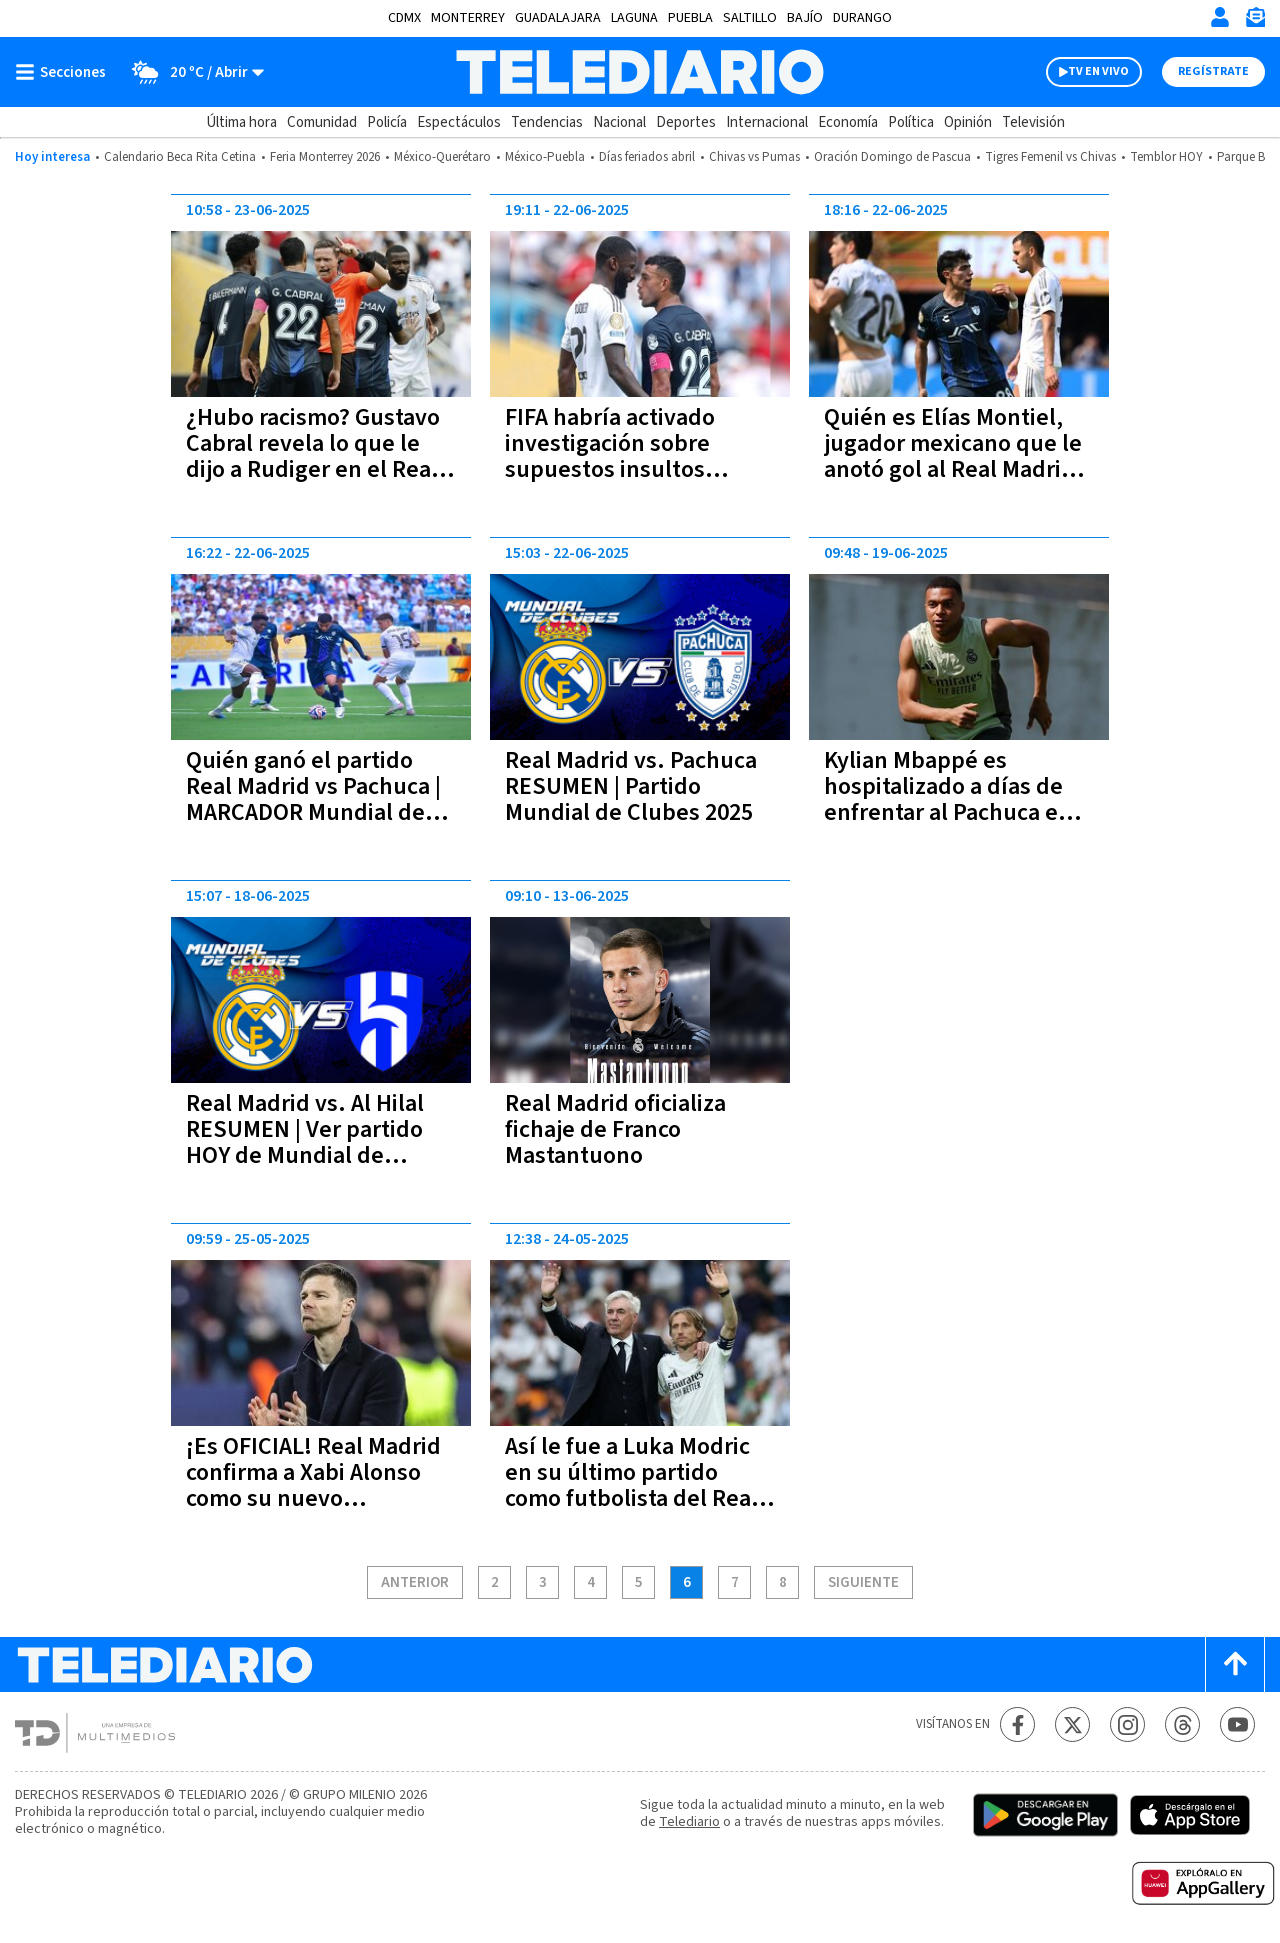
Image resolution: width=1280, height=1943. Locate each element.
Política (911, 122)
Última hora (241, 122)
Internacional (767, 122)
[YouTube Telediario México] (1237, 1724)
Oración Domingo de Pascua (892, 157)
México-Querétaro (442, 157)
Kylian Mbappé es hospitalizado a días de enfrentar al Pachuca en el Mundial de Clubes (948, 799)
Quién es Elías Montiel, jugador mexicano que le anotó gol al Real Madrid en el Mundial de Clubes (953, 456)
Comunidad (322, 122)
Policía (387, 122)
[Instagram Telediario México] (1127, 1724)
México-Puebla (545, 157)
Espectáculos (459, 122)
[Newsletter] (1255, 21)
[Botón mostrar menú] (65, 72)
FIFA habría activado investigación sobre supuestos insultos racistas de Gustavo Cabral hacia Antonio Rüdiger (612, 482)
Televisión (1033, 122)
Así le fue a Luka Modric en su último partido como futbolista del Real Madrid (631, 1485)
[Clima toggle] (191, 72)
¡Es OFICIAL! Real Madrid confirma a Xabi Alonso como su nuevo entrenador (313, 1485)
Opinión (968, 122)
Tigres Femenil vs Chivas (1050, 157)
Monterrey (468, 18)
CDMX (404, 18)
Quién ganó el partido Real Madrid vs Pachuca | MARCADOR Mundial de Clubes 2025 (313, 799)
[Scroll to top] (1235, 1664)
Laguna (634, 18)
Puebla (690, 18)
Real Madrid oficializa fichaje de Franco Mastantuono (615, 1129)
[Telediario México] (639, 72)
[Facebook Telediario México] (1017, 1724)
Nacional (619, 122)
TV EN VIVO (1098, 71)
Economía (848, 122)
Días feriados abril (647, 157)
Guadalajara (558, 18)
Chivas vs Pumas (754, 157)
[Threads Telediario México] (1182, 1724)
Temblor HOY (1166, 157)
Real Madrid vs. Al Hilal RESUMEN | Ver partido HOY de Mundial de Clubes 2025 (305, 1142)
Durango (862, 18)
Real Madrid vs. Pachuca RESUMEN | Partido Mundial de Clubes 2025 (631, 786)
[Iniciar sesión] (1220, 17)
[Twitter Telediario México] (1072, 1724)
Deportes (686, 122)
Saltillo (750, 18)
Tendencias (547, 122)
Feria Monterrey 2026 (325, 157)
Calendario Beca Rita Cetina (180, 157)
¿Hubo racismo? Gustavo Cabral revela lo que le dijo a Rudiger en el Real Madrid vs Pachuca (313, 456)
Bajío (805, 18)
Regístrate (1213, 71)
